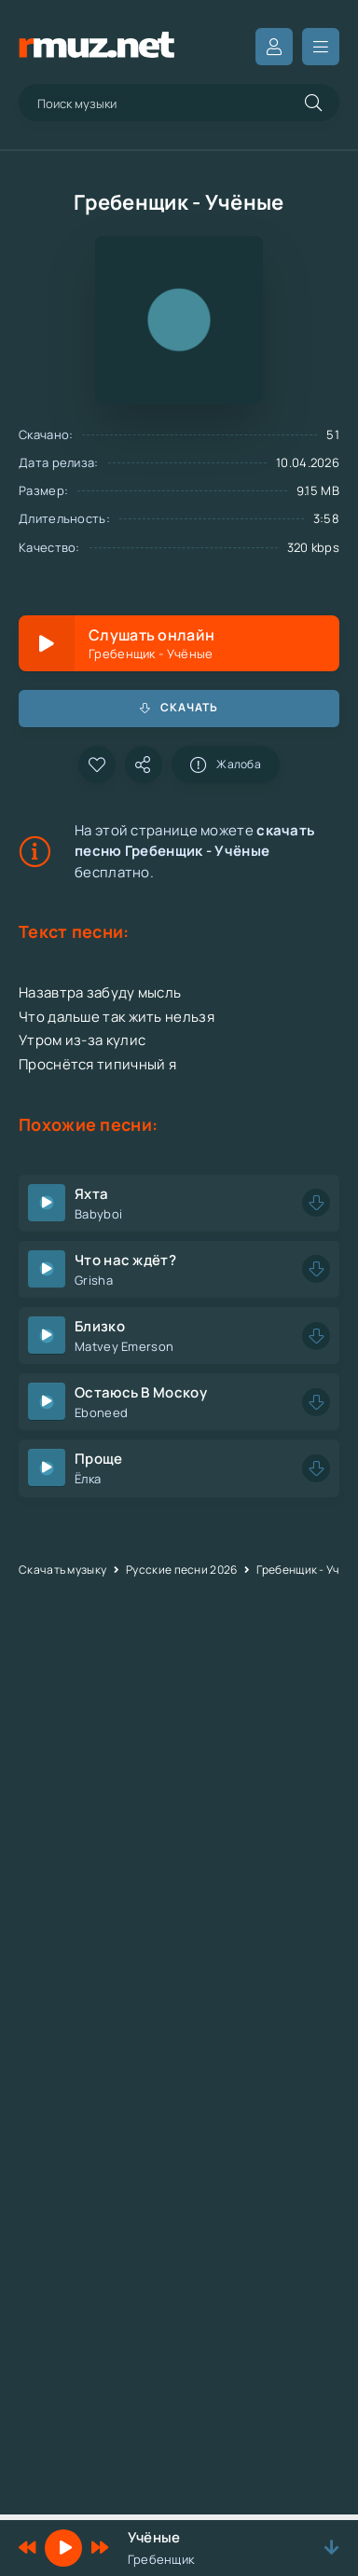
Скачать (179, 707)
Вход (274, 46)
